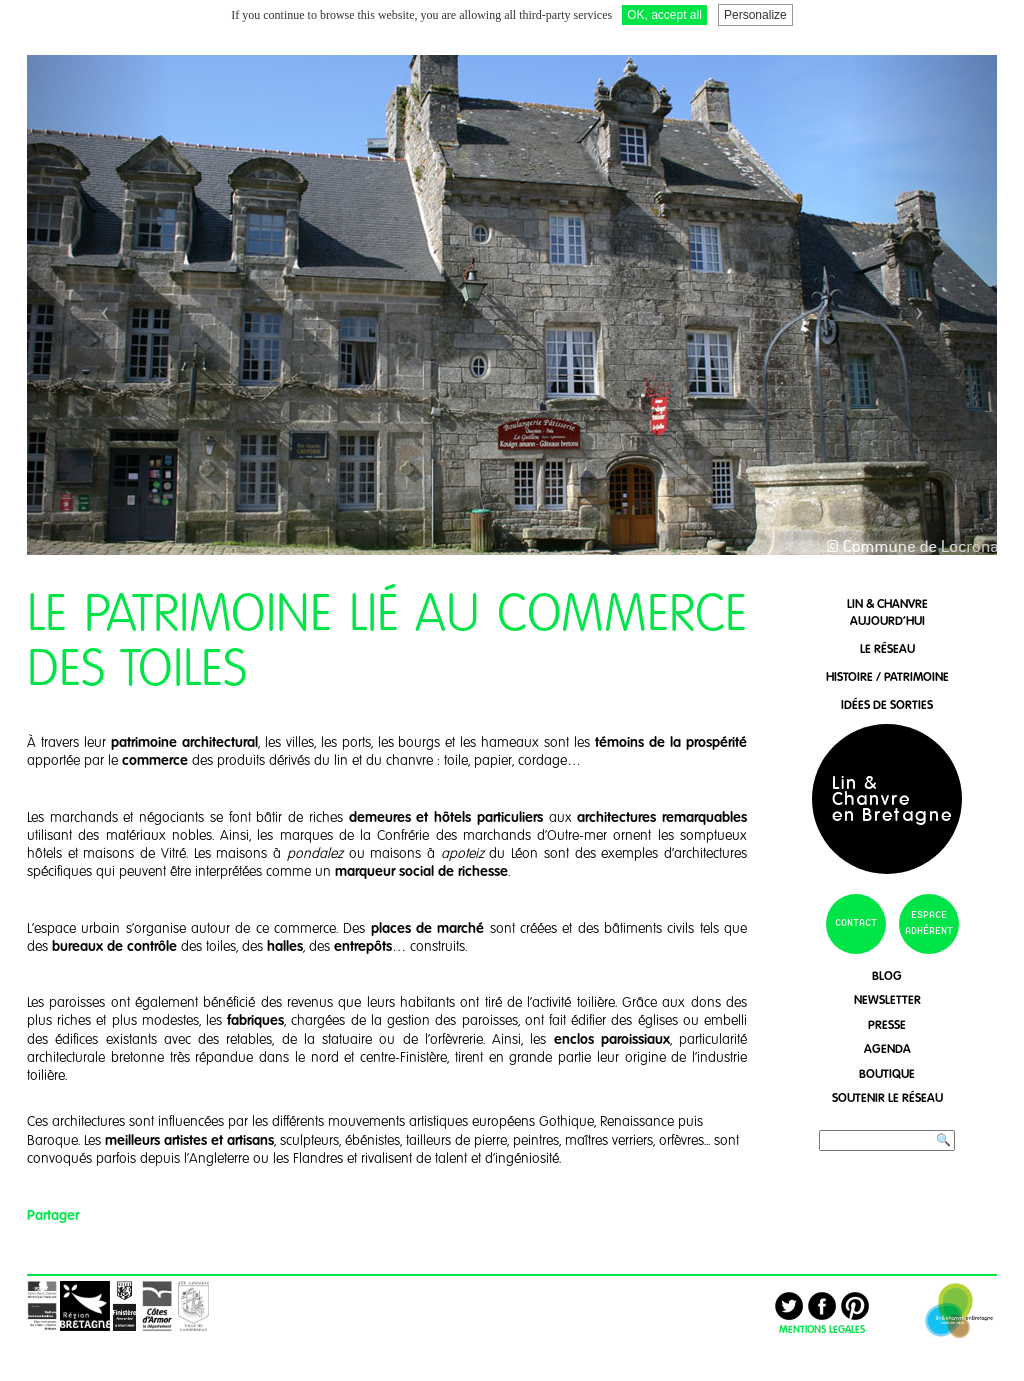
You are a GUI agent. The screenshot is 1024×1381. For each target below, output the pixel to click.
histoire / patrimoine (887, 676)
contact (856, 923)
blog (887, 975)
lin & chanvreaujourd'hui (887, 612)
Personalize (755, 15)
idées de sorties (887, 704)
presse (887, 1024)
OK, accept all (664, 15)
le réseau (887, 648)
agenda (887, 1048)
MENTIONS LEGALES (822, 1329)
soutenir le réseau (887, 1097)
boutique (887, 1073)
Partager (53, 1215)
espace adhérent (929, 923)
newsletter (887, 999)
